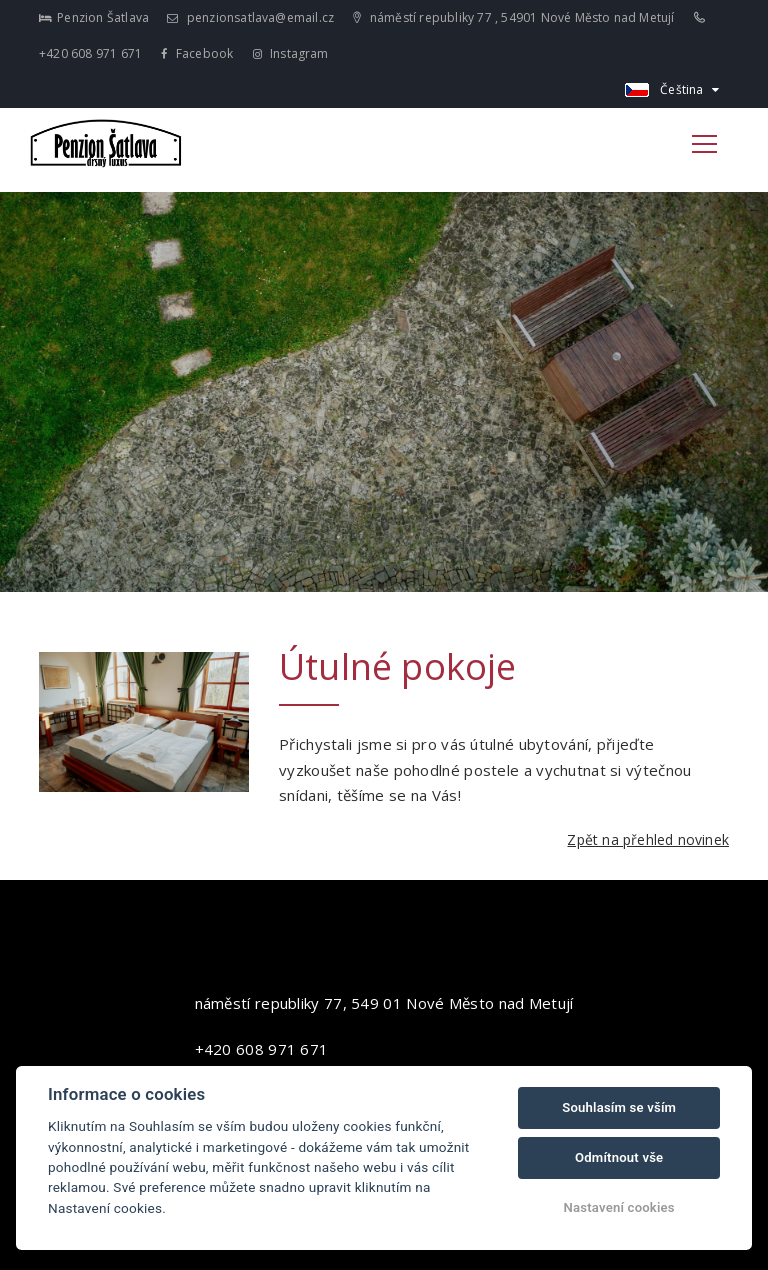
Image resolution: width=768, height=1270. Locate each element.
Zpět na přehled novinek (648, 839)
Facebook (197, 53)
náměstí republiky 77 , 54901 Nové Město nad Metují (513, 17)
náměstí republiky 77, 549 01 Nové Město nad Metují (384, 1003)
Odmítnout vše (619, 1157)
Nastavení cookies (619, 1207)
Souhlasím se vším (619, 1107)
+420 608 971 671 (262, 1049)
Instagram (291, 53)
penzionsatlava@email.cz (250, 17)
